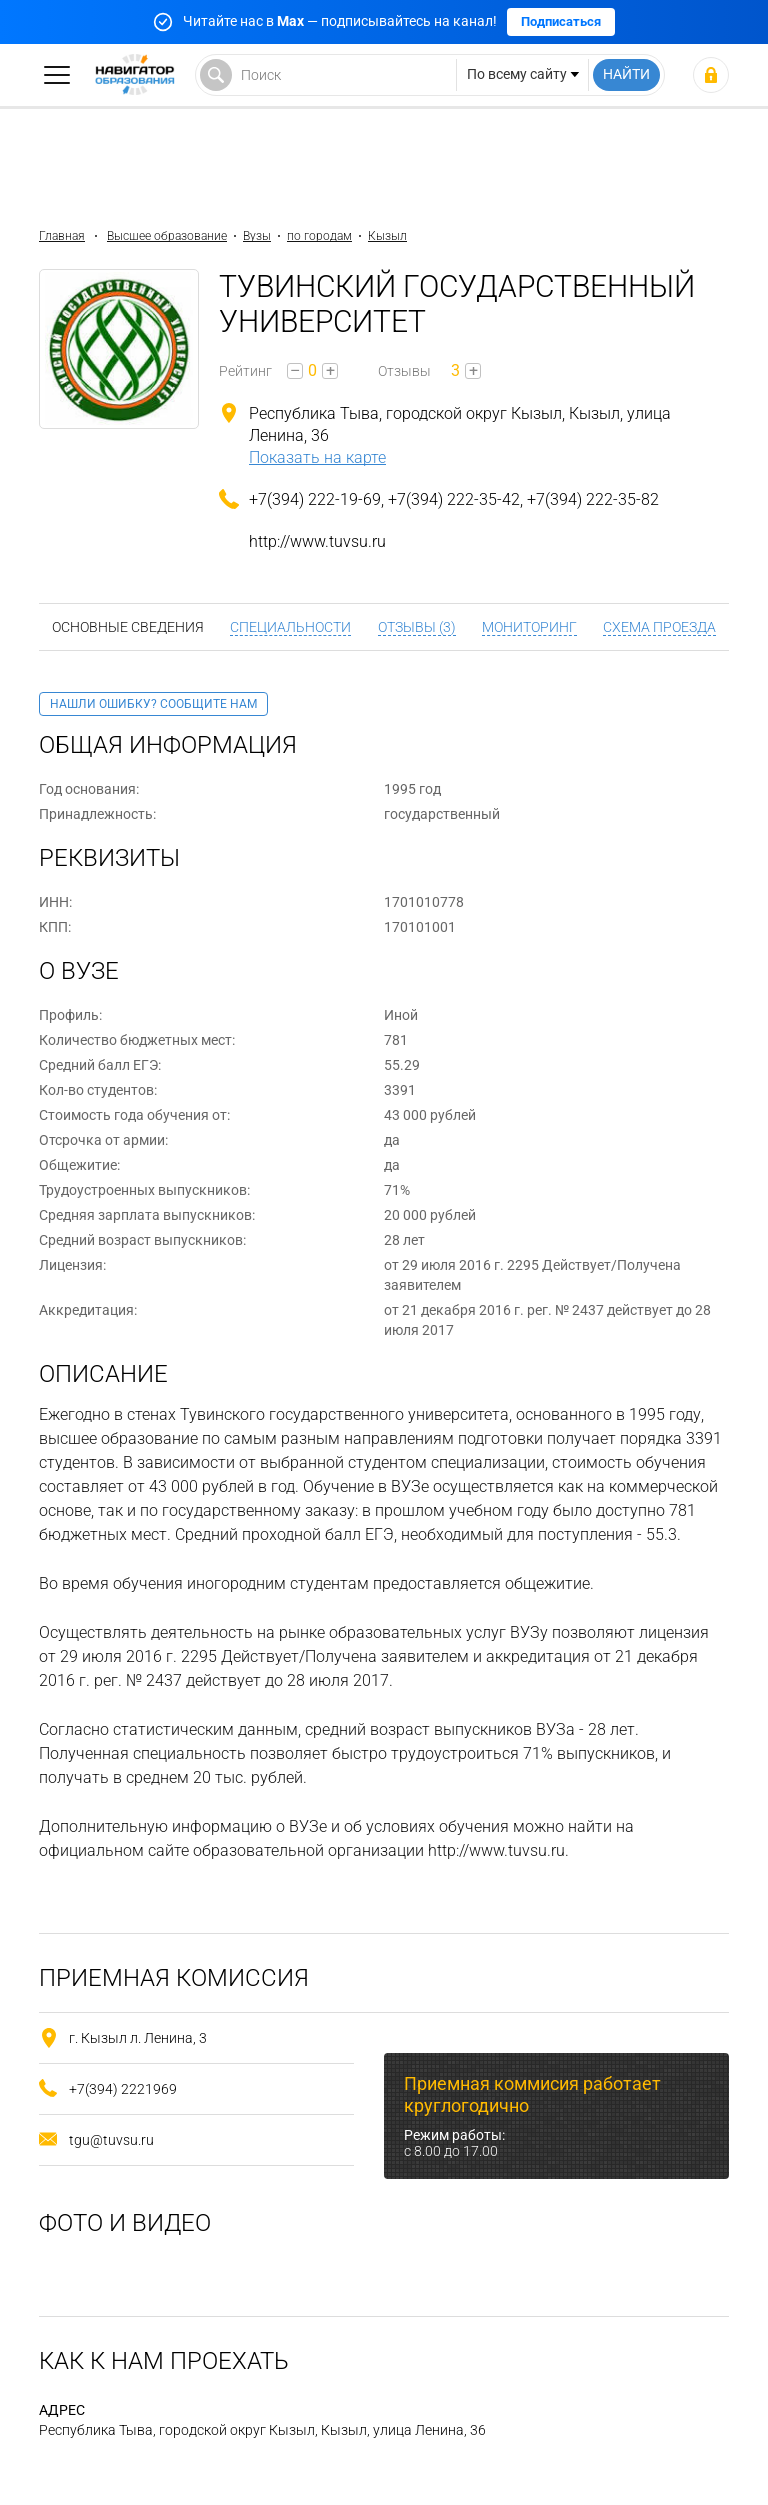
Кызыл (387, 236)
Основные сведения (128, 627)
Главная (62, 236)
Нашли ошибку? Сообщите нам (153, 704)
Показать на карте (317, 457)
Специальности (290, 627)
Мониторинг (529, 627)
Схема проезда (659, 627)
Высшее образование (167, 236)
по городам (319, 236)
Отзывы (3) (417, 627)
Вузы (257, 236)
